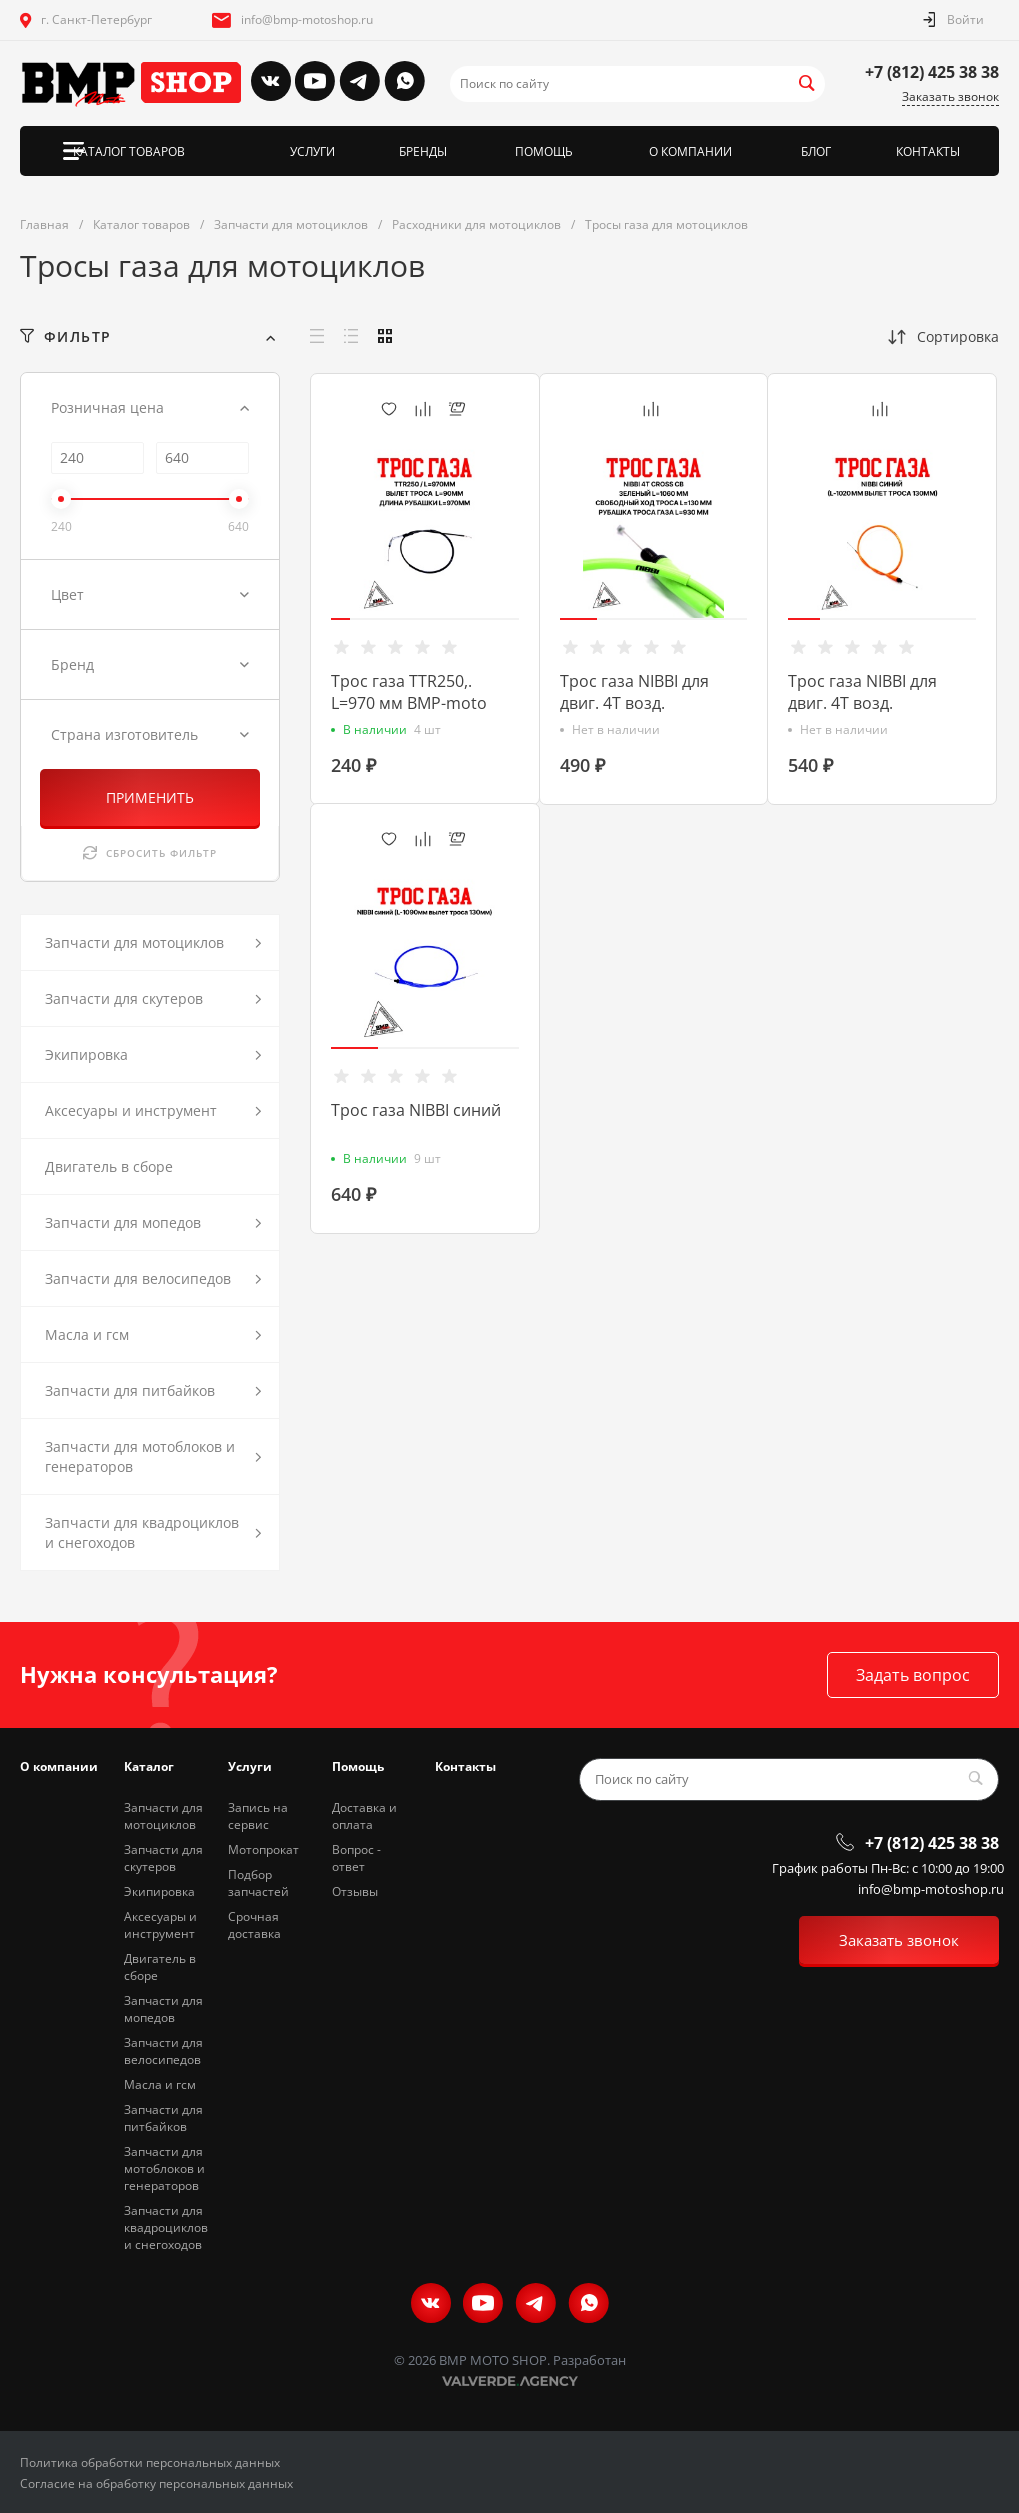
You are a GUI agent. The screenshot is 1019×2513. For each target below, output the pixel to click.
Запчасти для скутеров (163, 1858)
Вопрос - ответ (356, 1858)
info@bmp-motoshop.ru (307, 19)
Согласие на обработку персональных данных (156, 2483)
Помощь (358, 1766)
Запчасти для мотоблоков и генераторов (164, 2168)
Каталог (149, 1766)
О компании (59, 1766)
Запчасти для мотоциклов (163, 1816)
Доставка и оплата (364, 1816)
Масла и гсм (160, 2084)
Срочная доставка (254, 1925)
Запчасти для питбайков (163, 2118)
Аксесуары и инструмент (160, 1925)
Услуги (250, 1766)
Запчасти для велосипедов (163, 2051)
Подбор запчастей (258, 1883)
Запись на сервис (258, 1816)
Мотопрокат (263, 1849)
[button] (340, 619)
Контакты (465, 1766)
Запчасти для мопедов (163, 2009)
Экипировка (159, 1891)
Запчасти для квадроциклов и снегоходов (166, 2227)
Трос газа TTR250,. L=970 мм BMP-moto (409, 692)
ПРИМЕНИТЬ (150, 797)
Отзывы (355, 1891)
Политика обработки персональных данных (150, 2462)
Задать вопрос (913, 1675)
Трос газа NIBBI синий (416, 1110)
